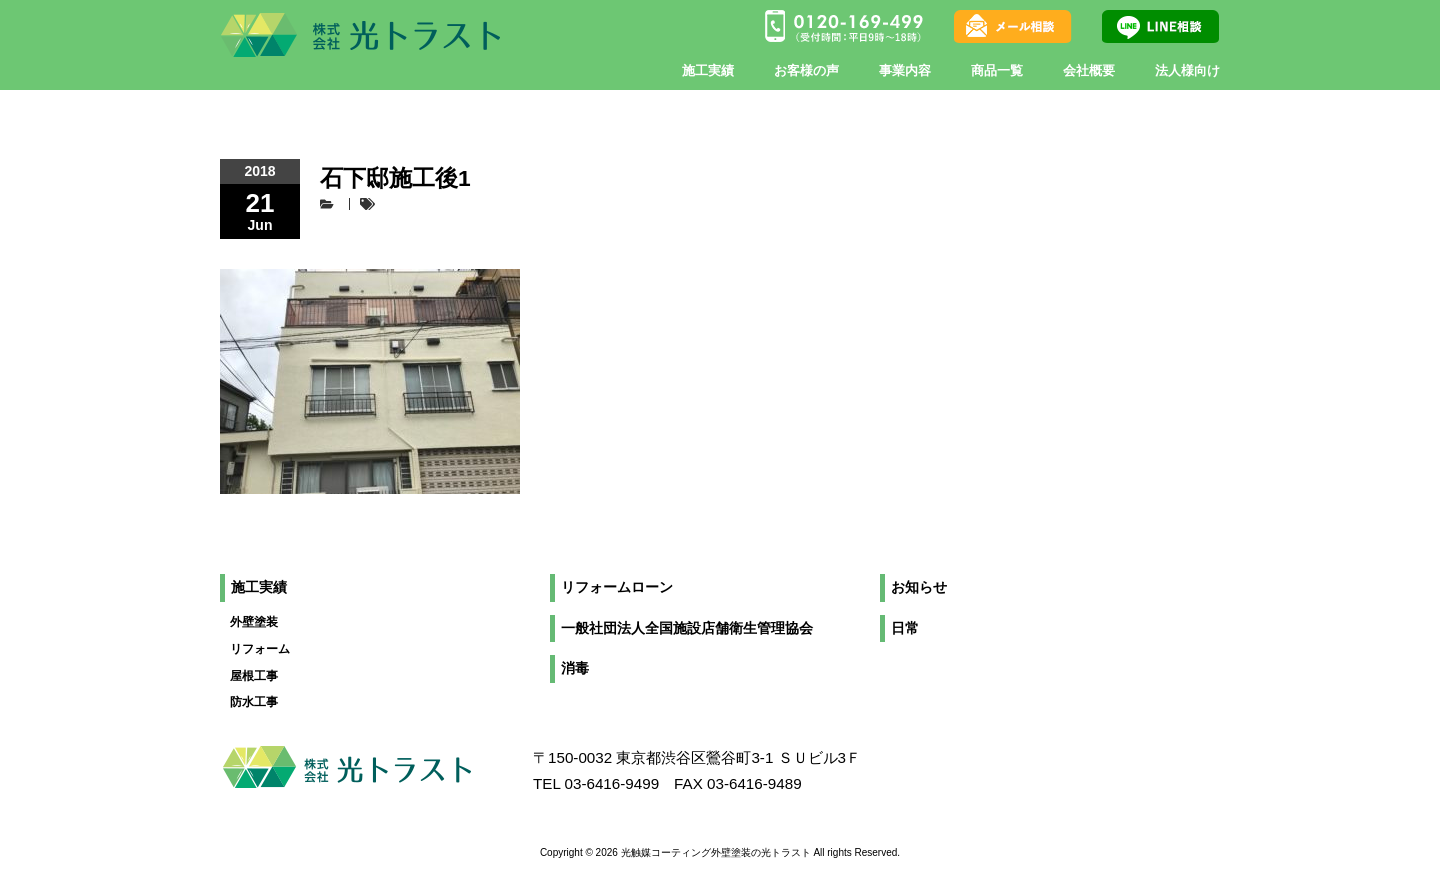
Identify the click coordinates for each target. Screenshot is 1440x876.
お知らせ (919, 587)
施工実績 (259, 587)
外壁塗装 (254, 622)
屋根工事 (254, 676)
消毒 (575, 668)
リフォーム (260, 649)
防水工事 (254, 702)
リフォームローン (617, 587)
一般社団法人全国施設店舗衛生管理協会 (687, 628)
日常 (905, 628)
